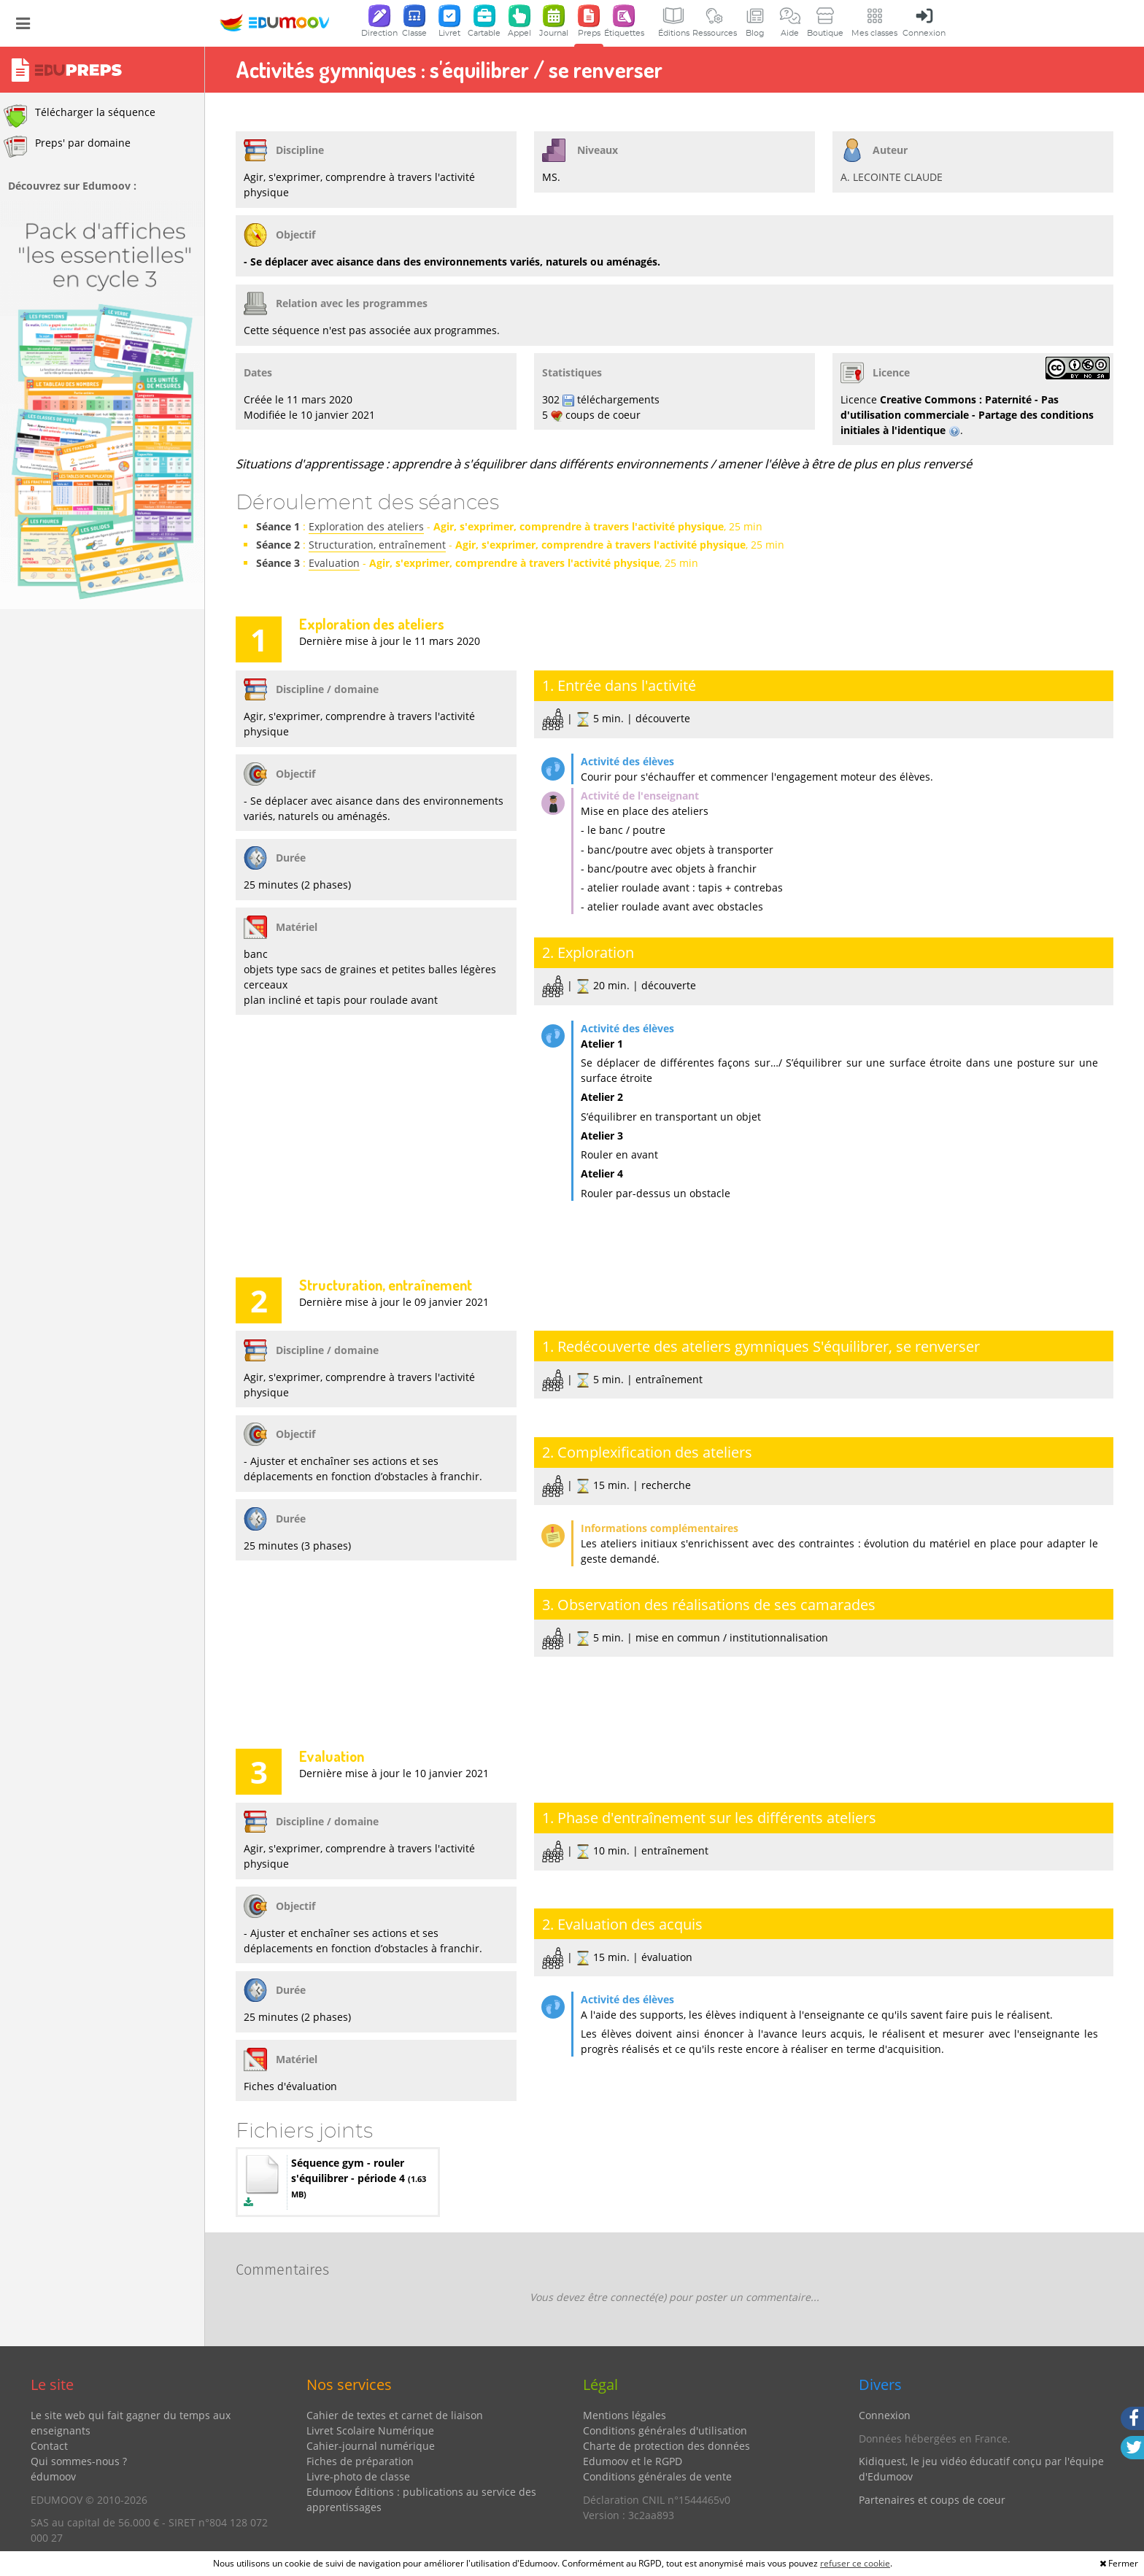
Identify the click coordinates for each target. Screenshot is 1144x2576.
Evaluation (334, 563)
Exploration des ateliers (366, 526)
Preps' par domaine (67, 146)
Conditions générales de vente (657, 2476)
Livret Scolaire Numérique (370, 2430)
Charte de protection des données (666, 2446)
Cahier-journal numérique (370, 2446)
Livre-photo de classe (358, 2476)
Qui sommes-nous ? (79, 2461)
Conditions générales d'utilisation (665, 2430)
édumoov (53, 2476)
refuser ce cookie (855, 2563)
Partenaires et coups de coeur (932, 2500)
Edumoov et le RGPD (632, 2461)
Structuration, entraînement (377, 545)
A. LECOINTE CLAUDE (891, 177)
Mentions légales (624, 2415)
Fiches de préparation (360, 2461)
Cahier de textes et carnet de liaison (394, 2415)
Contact (49, 2446)
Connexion (885, 2415)
